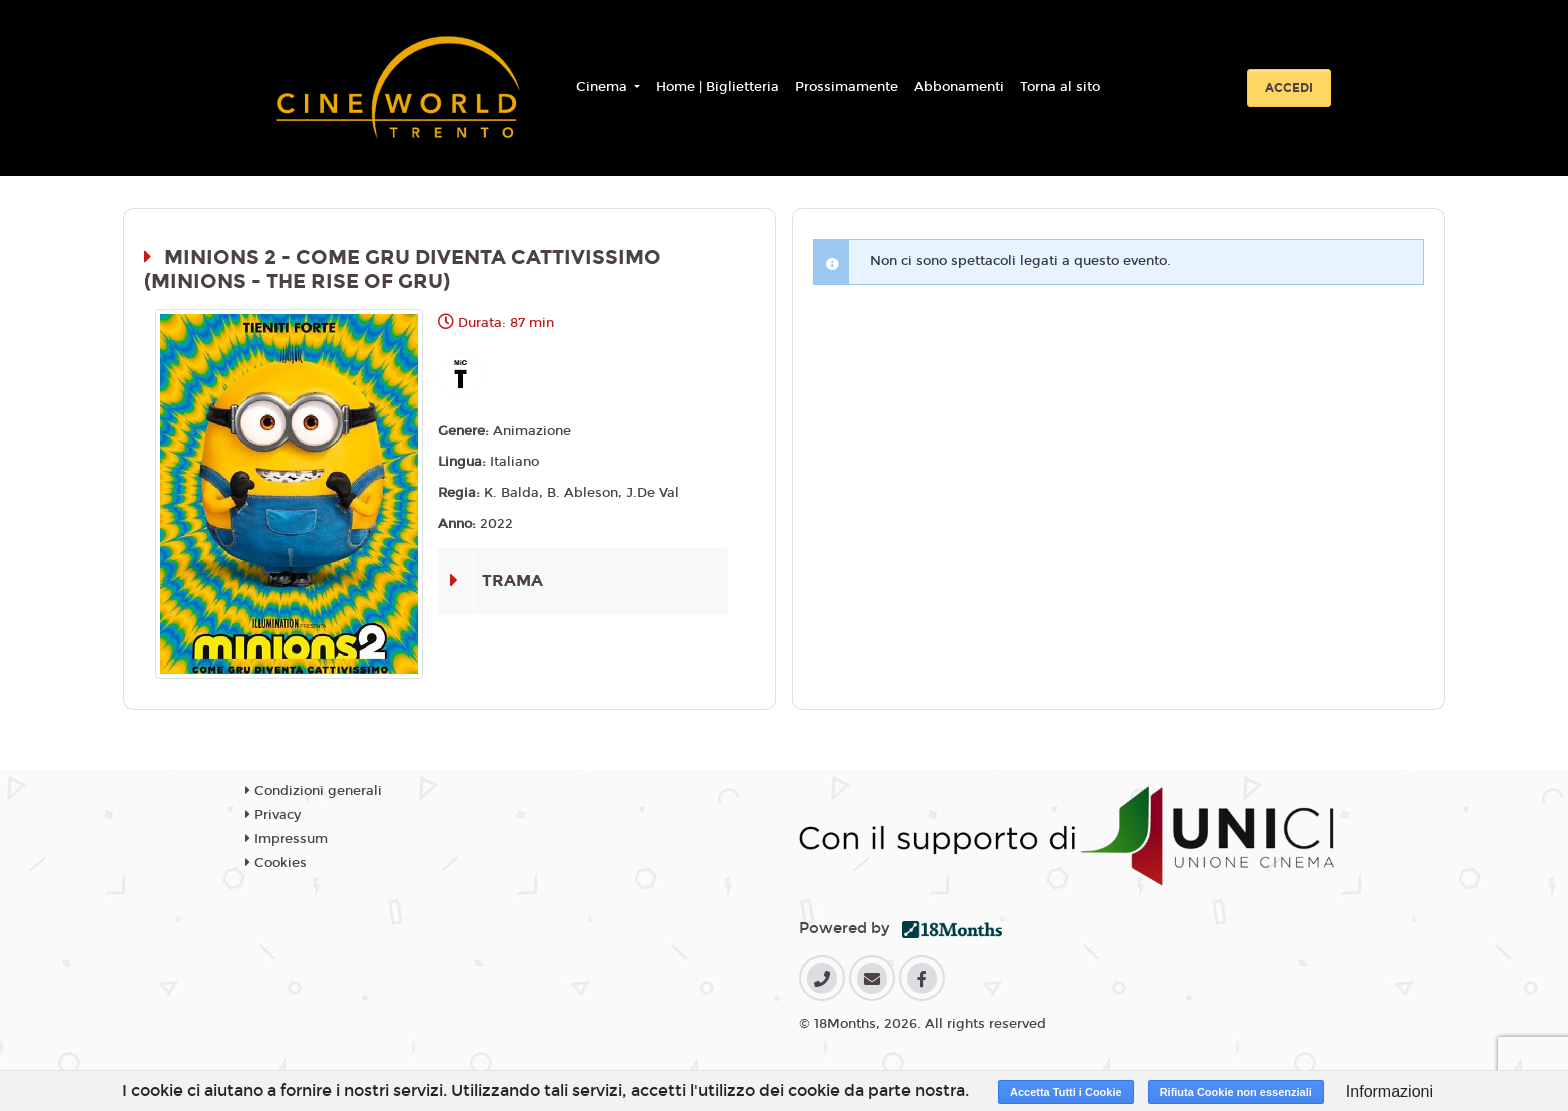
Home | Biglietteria (717, 87)
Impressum (286, 839)
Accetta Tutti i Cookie (1066, 1092)
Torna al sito (1060, 87)
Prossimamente (846, 87)
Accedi (1289, 88)
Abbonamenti (959, 87)
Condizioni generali (313, 791)
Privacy (273, 815)
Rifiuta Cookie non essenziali (1236, 1092)
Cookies (276, 863)
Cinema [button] (603, 87)
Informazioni (1389, 1091)
